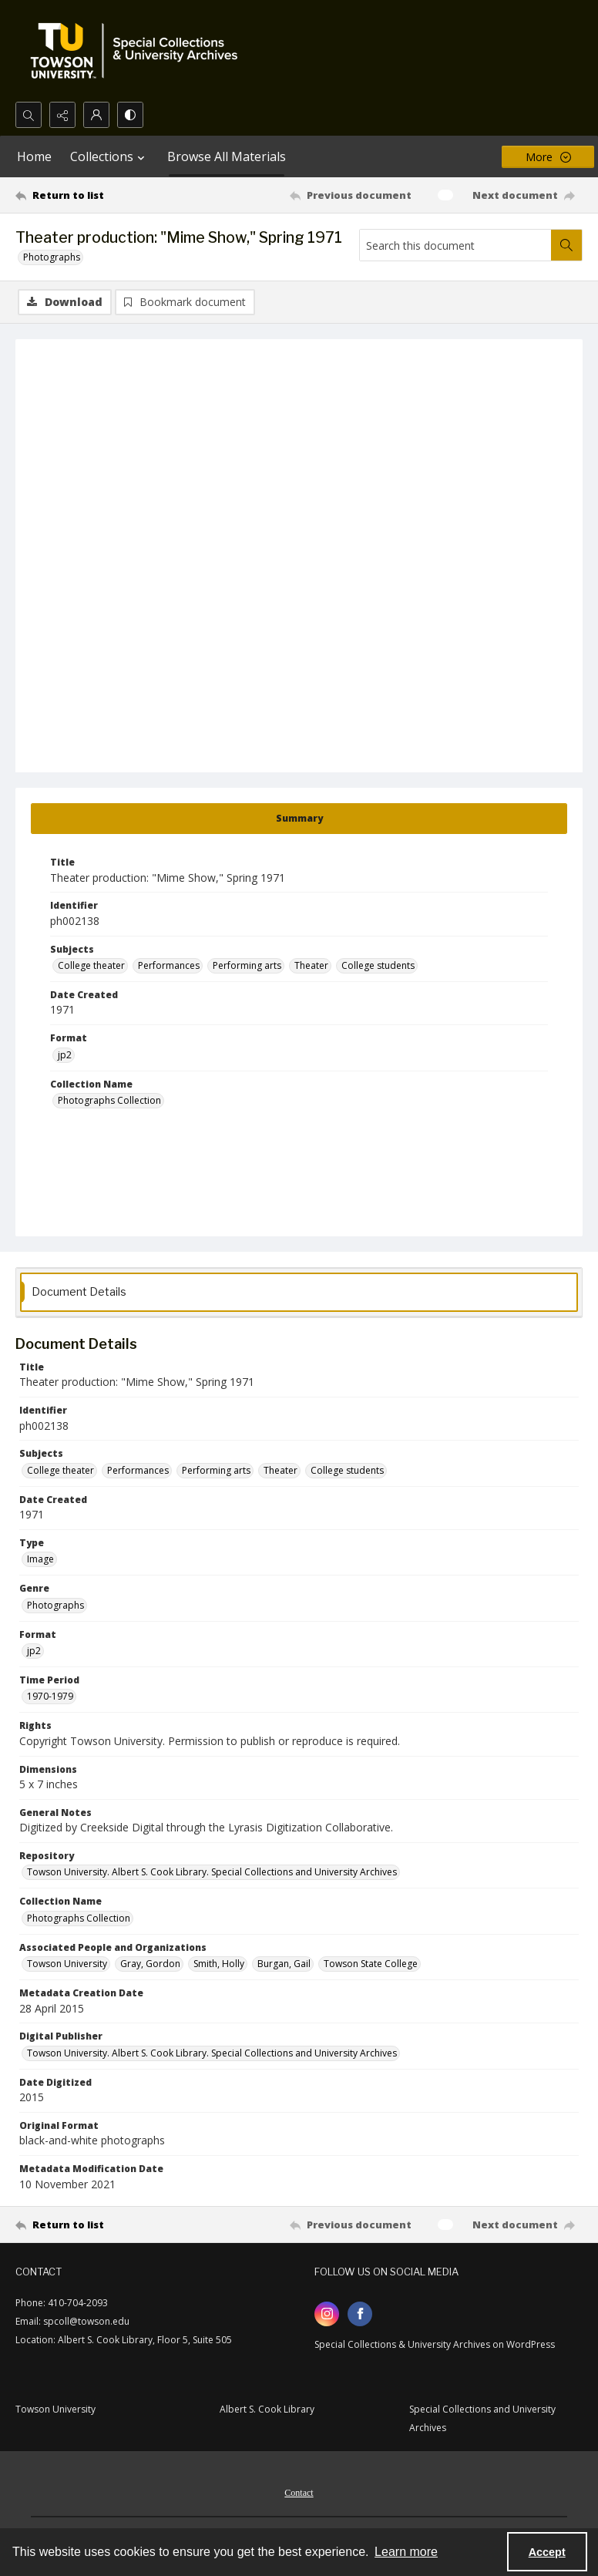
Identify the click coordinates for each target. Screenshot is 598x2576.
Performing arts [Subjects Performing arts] (247, 965)
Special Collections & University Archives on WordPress (434, 2344)
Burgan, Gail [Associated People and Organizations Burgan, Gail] (284, 1963)
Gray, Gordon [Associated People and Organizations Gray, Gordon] (150, 1963)
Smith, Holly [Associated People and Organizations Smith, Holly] (218, 1963)
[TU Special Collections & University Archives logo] (138, 51)
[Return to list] (89, 195)
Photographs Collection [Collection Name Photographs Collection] (109, 1100)
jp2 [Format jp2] (65, 1054)
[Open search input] (28, 115)
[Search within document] (566, 245)
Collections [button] (109, 156)
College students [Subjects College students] (378, 965)
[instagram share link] (326, 2314)
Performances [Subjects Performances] (169, 965)
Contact (298, 2492)
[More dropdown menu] (548, 157)
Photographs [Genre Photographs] (55, 1605)
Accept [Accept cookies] (547, 2552)
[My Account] (96, 115)
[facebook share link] (360, 2314)
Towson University (55, 2409)
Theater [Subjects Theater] (311, 965)
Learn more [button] (406, 2551)
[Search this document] (455, 245)
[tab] (299, 818)
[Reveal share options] (62, 115)
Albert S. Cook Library (267, 2409)
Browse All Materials (226, 156)
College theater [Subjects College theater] (91, 965)
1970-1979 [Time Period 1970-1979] (50, 1696)
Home (34, 156)
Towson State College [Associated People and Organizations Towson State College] (371, 1963)
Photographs (51, 257)
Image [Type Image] (40, 1558)
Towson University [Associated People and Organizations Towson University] (67, 1963)
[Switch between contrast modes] (130, 115)
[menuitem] (298, 2491)
